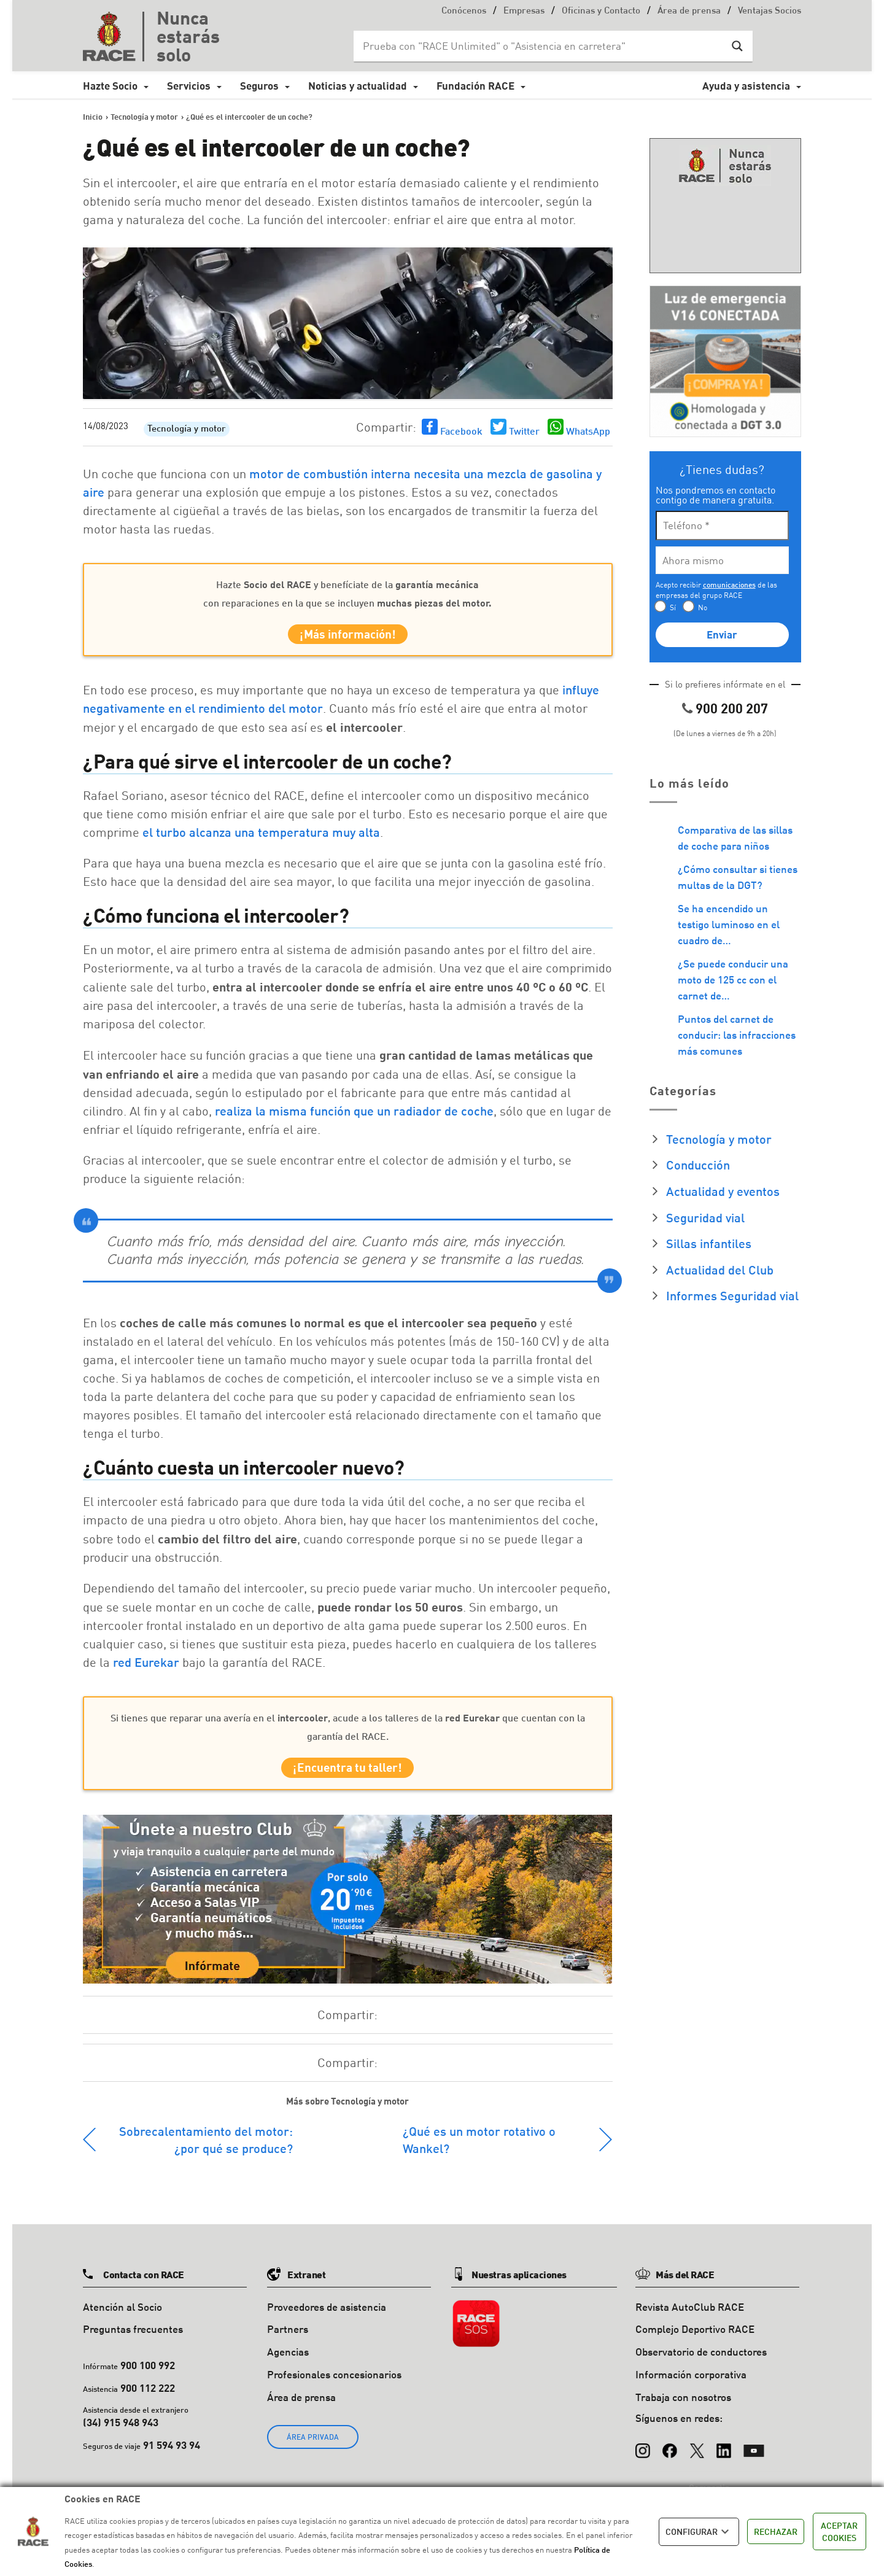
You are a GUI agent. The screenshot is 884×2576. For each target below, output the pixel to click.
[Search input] (541, 46)
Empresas (524, 11)
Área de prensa (689, 11)
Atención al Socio (122, 2317)
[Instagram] (642, 2455)
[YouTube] (753, 2455)
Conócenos (463, 11)
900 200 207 (732, 708)
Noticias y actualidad (357, 85)
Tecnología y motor (186, 429)
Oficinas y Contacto (601, 11)
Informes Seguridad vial (732, 1295)
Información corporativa (690, 2384)
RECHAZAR (775, 2531)
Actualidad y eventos (723, 1191)
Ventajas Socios (769, 11)
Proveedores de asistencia (326, 2317)
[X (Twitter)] (696, 2455)
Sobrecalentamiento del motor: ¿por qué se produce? (206, 2150)
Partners (287, 2340)
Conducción (698, 1164)
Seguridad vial (705, 1217)
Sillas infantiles (708, 1243)
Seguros (259, 85)
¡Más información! (348, 637)
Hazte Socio (110, 85)
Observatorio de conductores (701, 2362)
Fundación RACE (475, 85)
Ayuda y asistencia (746, 85)
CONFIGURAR (698, 2531)
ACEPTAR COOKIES (839, 2531)
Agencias (288, 2362)
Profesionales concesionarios (334, 2384)
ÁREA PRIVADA (313, 2447)
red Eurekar (146, 1667)
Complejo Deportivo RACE (694, 2340)
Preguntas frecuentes (133, 2340)
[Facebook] (669, 2455)
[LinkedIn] (723, 2455)
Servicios (189, 85)
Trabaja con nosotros (683, 2407)
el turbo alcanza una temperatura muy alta (261, 837)
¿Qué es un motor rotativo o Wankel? (479, 2150)
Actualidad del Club (720, 1269)
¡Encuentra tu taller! (347, 1776)
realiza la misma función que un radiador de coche (354, 1116)
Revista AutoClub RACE (689, 2317)
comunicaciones (729, 584)
